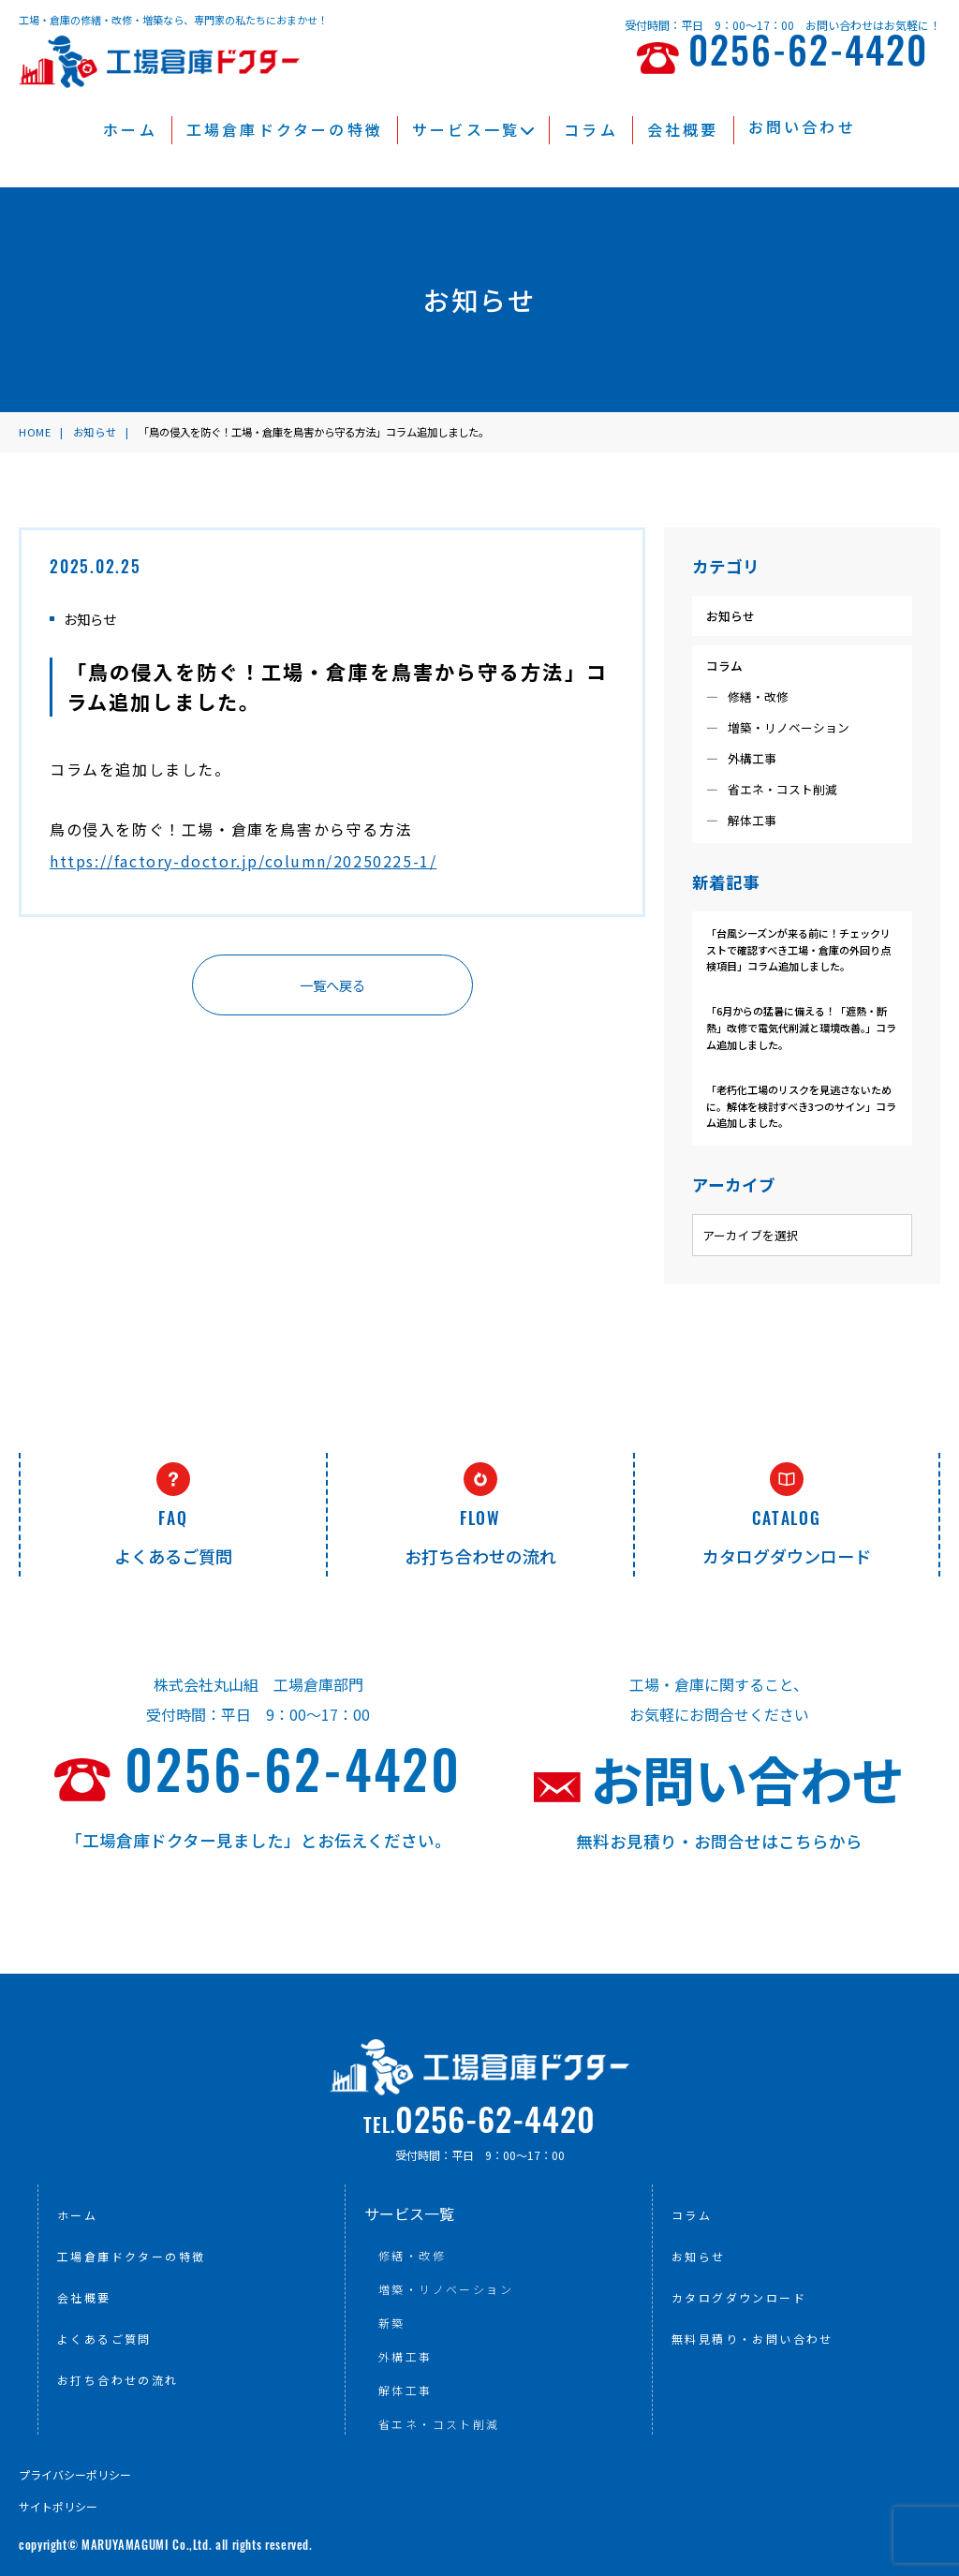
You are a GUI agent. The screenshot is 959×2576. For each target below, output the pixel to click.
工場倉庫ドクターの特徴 (284, 129)
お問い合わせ (802, 127)
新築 (392, 2323)
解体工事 (752, 820)
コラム (591, 129)
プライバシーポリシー (75, 2474)
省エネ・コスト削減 (782, 789)
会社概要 (683, 129)
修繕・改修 (758, 696)
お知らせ (730, 616)
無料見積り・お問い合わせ (752, 2339)
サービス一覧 (473, 129)
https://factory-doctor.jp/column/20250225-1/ (243, 861)
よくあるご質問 (104, 2339)
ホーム (130, 129)
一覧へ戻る (332, 985)
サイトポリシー (58, 2506)
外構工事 (752, 758)
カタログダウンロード (738, 2297)
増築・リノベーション (788, 727)
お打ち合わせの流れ (118, 2380)
